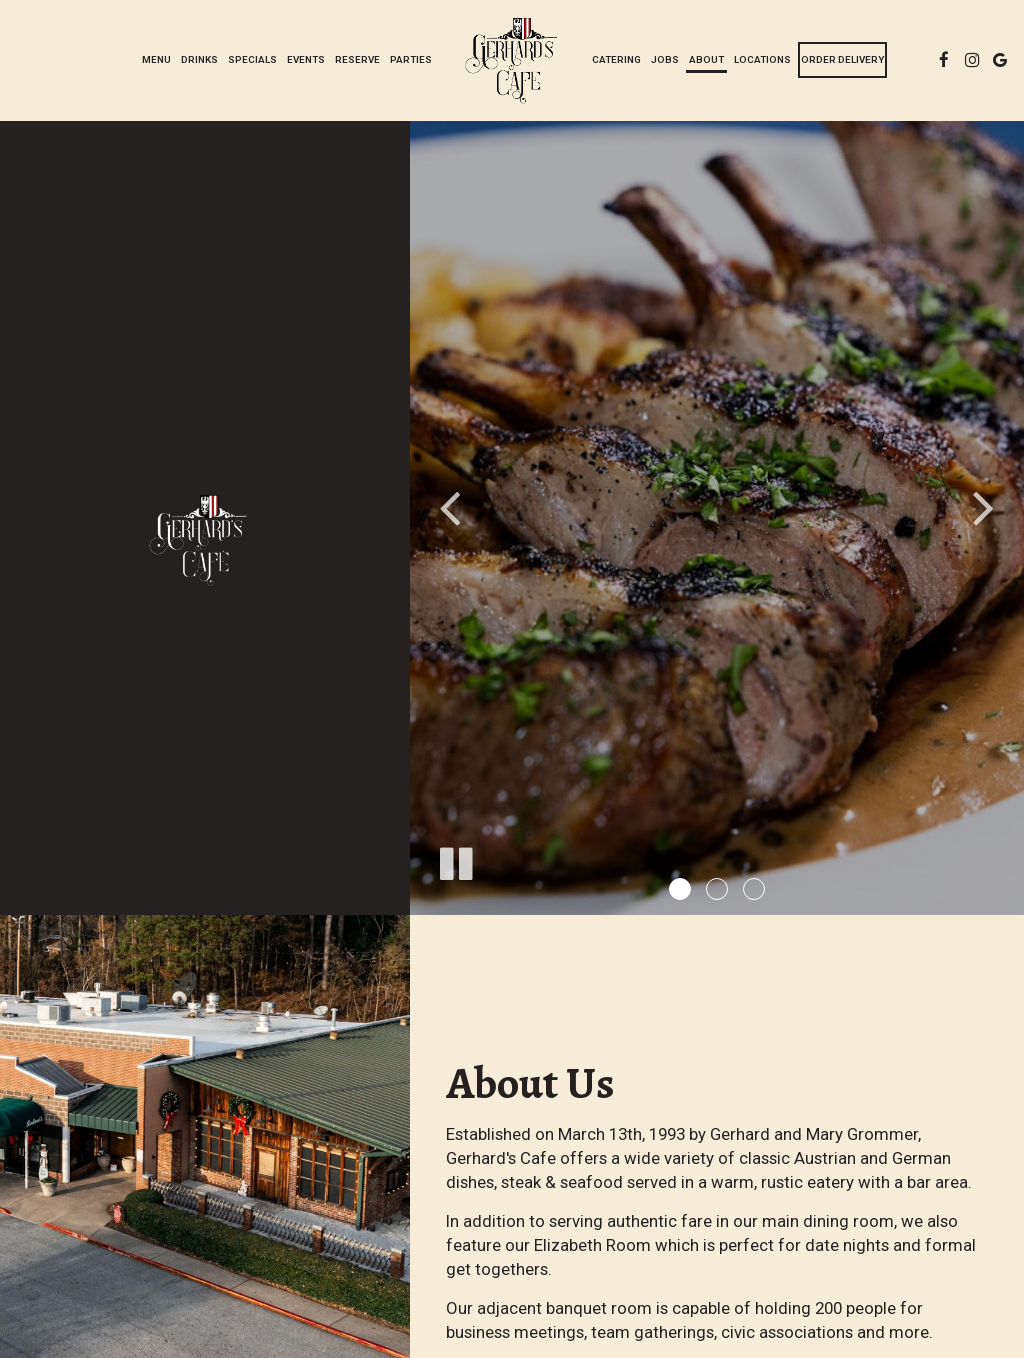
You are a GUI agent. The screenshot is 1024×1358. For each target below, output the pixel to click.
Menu (156, 59)
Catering (616, 59)
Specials (252, 59)
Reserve (357, 59)
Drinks (199, 59)
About (706, 59)
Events (306, 59)
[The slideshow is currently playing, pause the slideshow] (455, 860)
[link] (512, 60)
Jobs (665, 59)
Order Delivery (842, 59)
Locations (762, 59)
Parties (411, 59)
